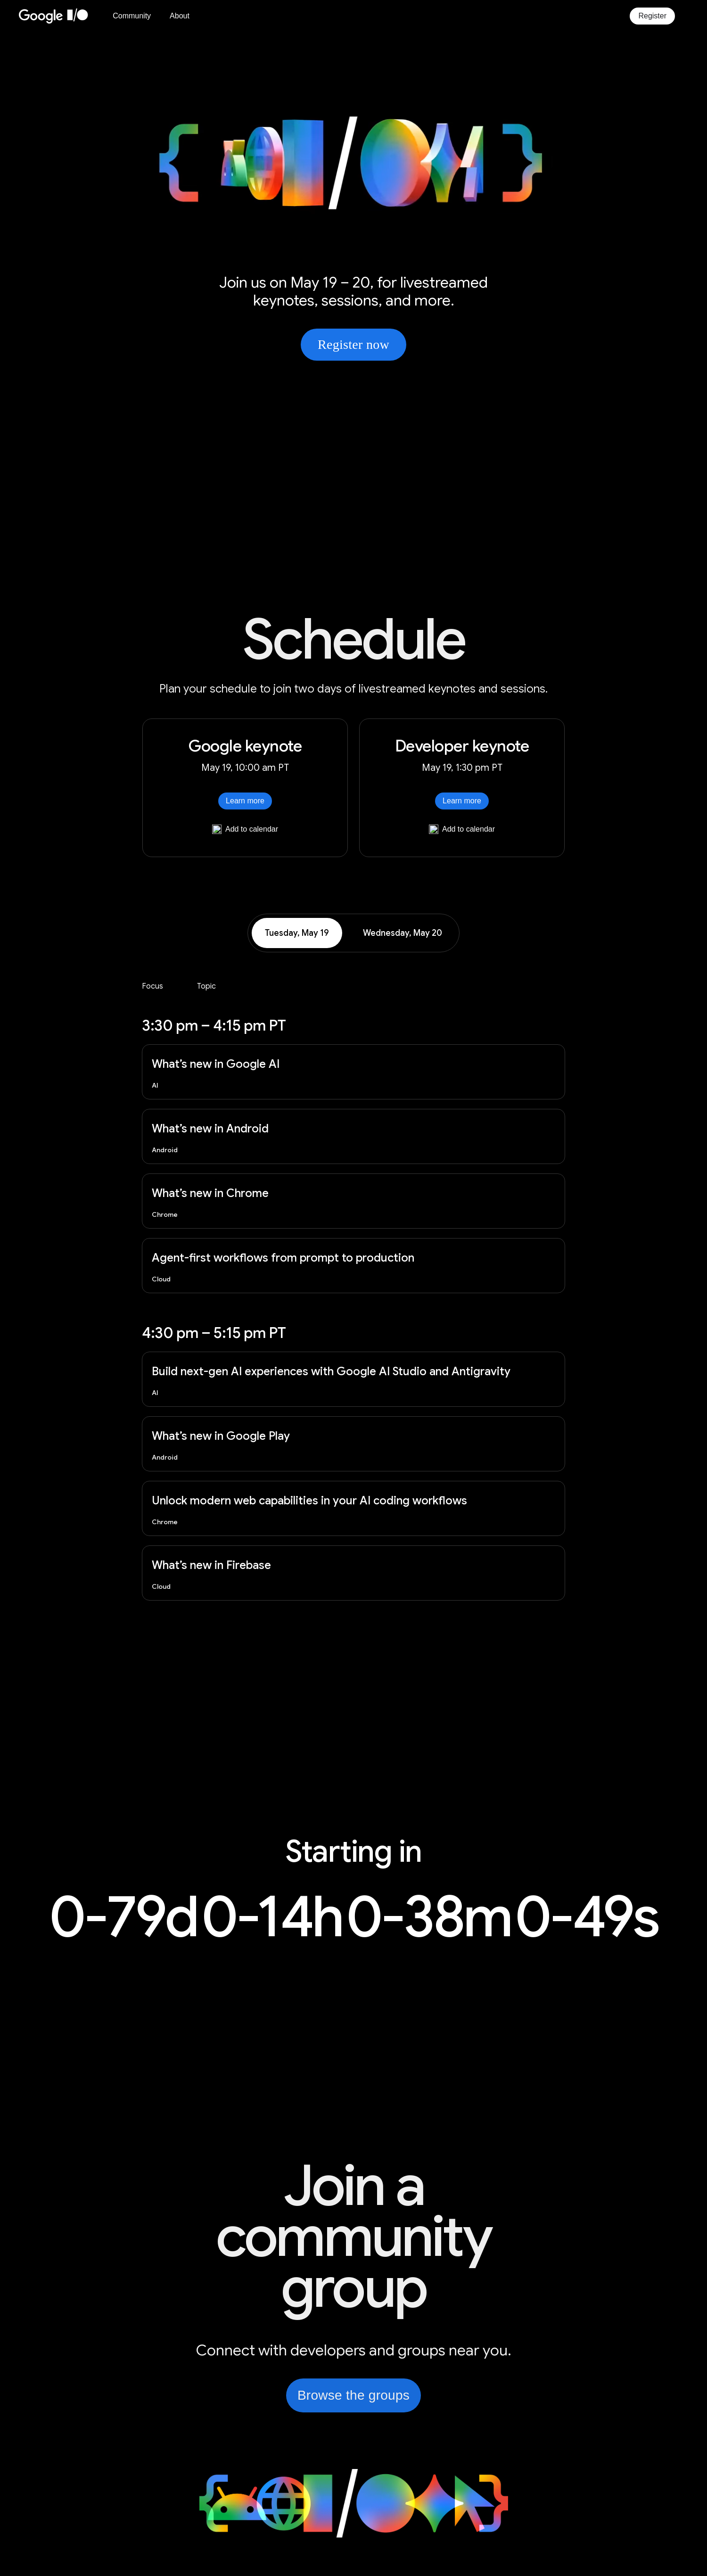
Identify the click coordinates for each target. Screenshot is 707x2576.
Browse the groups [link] (353, 2395)
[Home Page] (59, 16)
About (179, 16)
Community (132, 16)
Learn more (245, 801)
